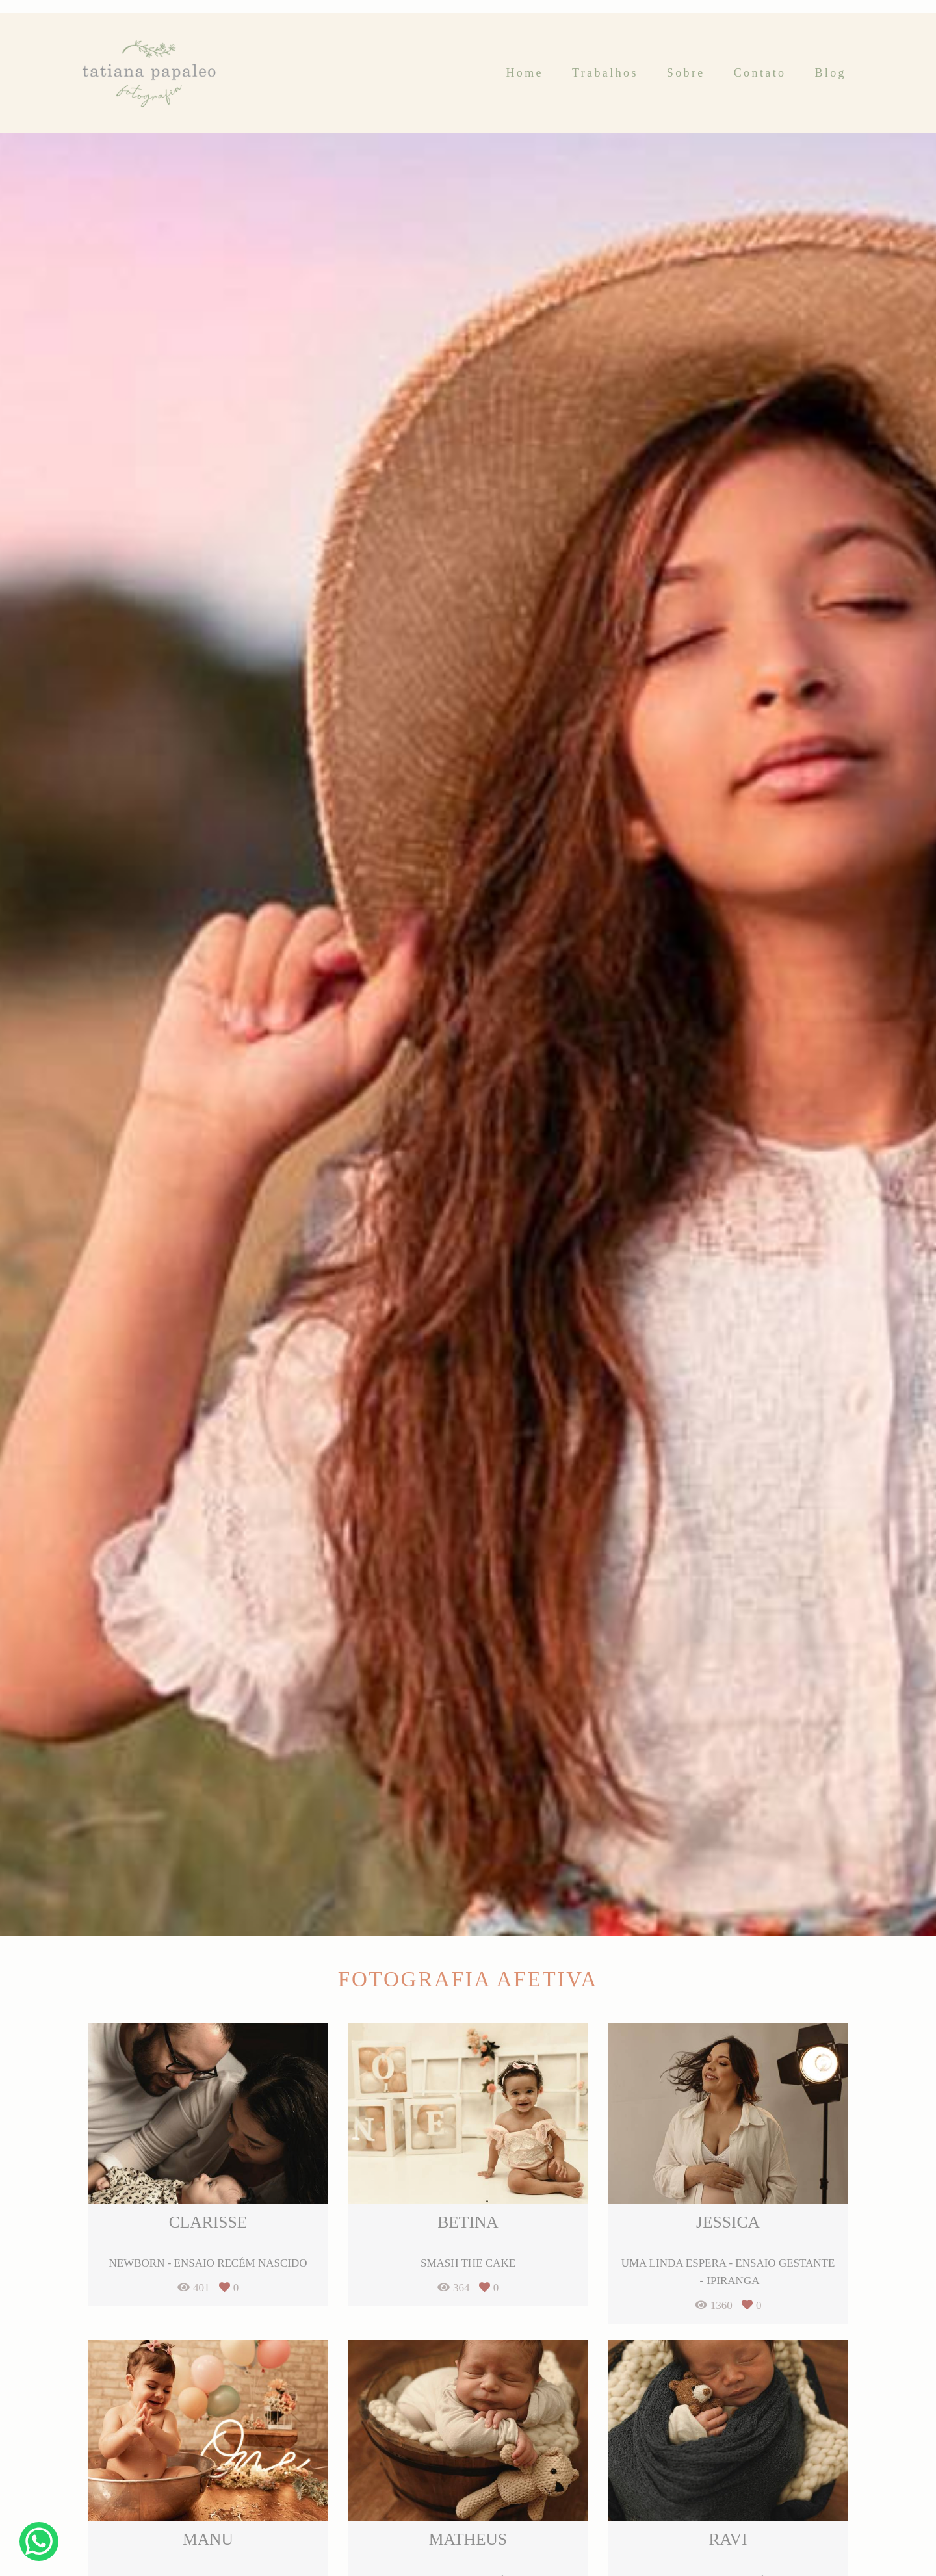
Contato (760, 72)
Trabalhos (605, 72)
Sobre (686, 72)
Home (524, 72)
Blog (830, 72)
